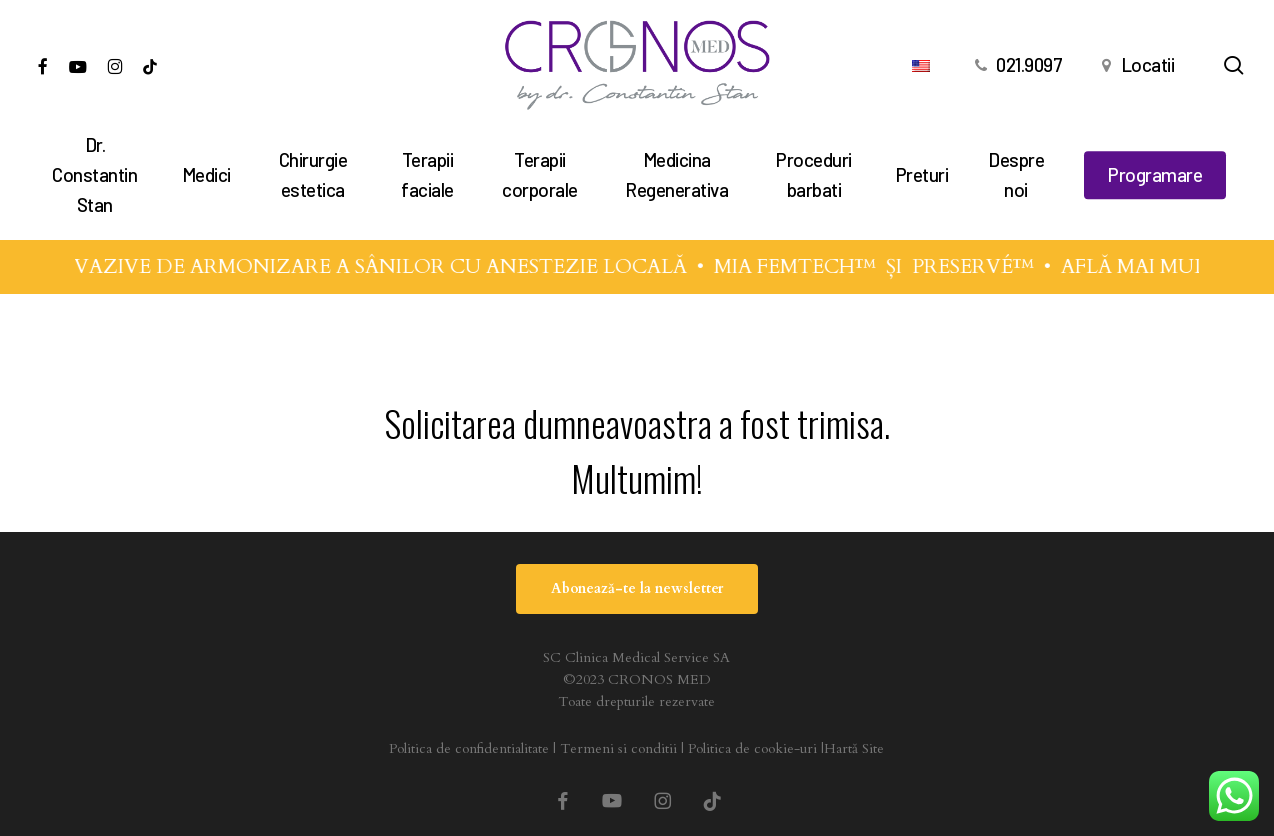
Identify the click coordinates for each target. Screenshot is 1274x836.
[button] (637, 589)
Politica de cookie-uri (752, 748)
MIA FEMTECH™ (820, 266)
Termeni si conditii (618, 748)
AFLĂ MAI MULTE (1171, 266)
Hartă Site (854, 748)
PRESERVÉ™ (998, 266)
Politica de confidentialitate (469, 748)
